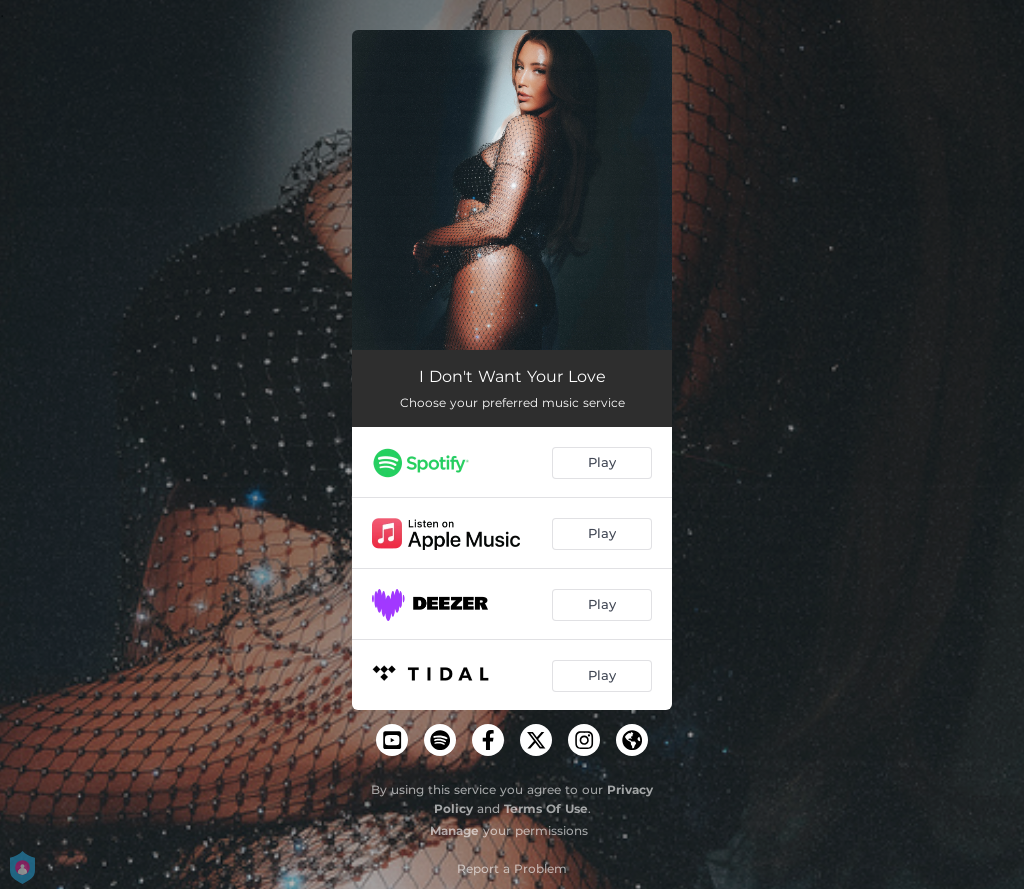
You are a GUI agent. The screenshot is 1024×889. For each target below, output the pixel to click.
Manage (454, 830)
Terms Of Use (546, 808)
